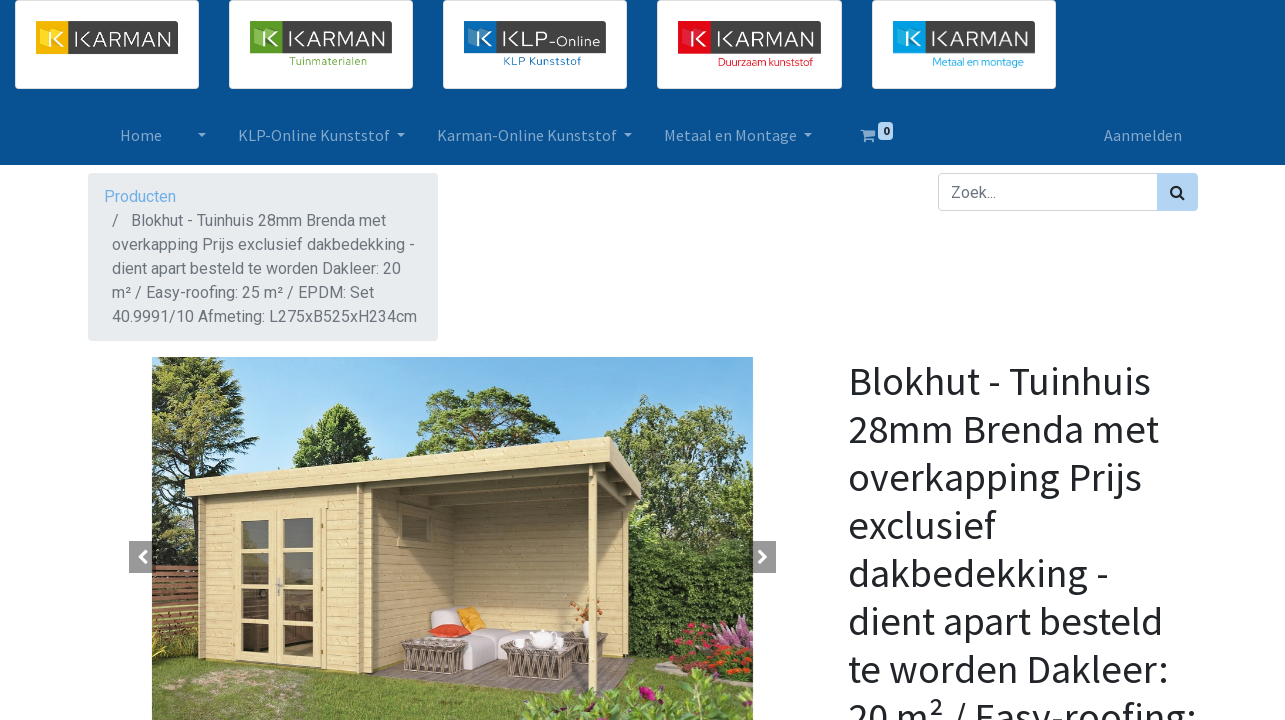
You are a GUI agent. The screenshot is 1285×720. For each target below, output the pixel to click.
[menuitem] (141, 135)
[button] (143, 557)
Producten (140, 196)
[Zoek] (1177, 192)
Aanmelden (1143, 135)
